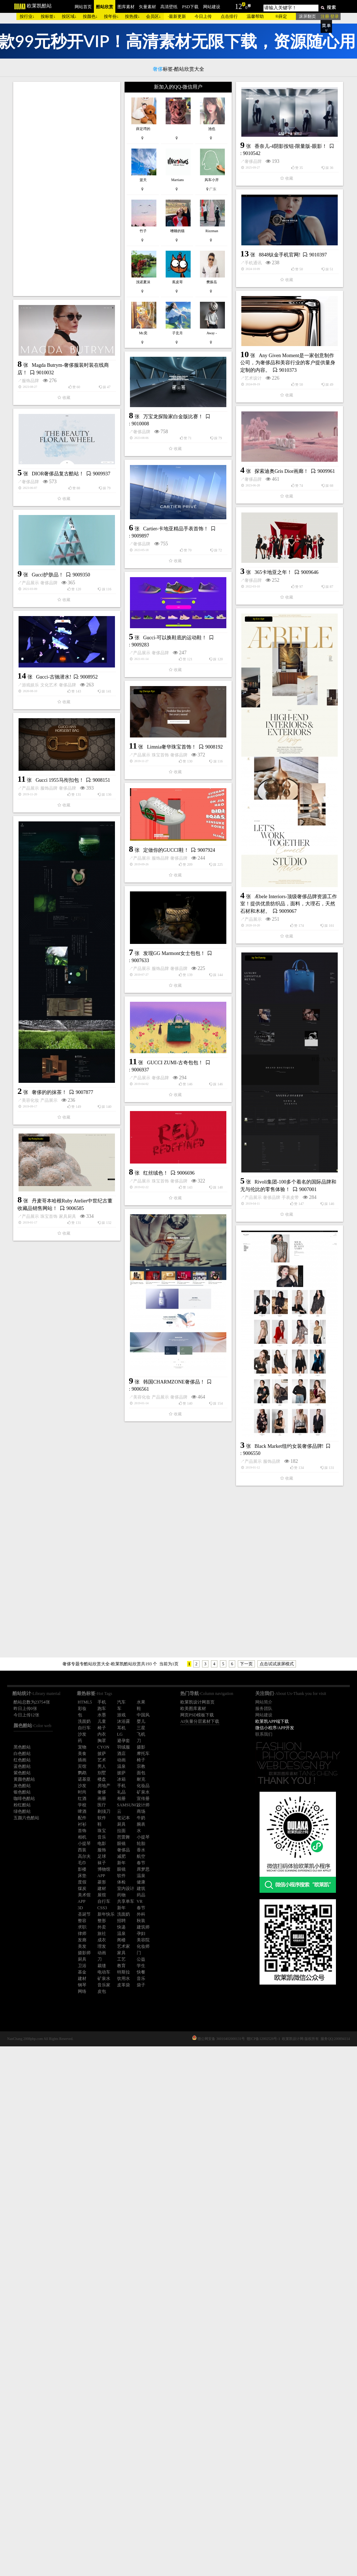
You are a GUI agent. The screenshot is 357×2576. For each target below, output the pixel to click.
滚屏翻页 (307, 16)
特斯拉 (123, 1972)
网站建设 (211, 6)
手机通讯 (147, 416)
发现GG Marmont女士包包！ (174, 1361)
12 (238, 6)
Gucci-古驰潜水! (53, 989)
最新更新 (177, 16)
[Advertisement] (66, 189)
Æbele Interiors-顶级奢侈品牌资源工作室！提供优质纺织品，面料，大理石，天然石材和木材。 (183, 1157)
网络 (82, 1991)
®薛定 (281, 16)
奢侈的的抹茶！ (49, 1501)
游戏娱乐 (30, 997)
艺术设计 (42, 488)
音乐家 (103, 1984)
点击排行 (229, 16)
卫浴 (82, 1965)
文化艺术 (48, 997)
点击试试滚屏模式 (277, 1663)
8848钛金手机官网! (174, 408)
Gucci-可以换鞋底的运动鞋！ (69, 884)
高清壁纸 (168, 6)
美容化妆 (30, 1509)
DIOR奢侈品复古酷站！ (58, 683)
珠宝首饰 (55, 1097)
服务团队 (263, 1708)
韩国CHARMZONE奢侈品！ (69, 1915)
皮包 (101, 1991)
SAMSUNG (127, 1804)
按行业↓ (27, 16)
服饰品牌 (135, 525)
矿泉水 (103, 1978)
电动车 (103, 1972)
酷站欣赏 (104, 6)
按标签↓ (48, 16)
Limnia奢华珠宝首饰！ (66, 1089)
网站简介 (263, 1702)
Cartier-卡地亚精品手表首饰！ (175, 720)
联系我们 (263, 1734)
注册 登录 (330, 16)
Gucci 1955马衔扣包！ (60, 1189)
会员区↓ (153, 16)
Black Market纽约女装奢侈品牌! (183, 2010)
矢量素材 (147, 6)
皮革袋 (123, 1984)
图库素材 (126, 6)
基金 (82, 1972)
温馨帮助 (255, 16)
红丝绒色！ (50, 1706)
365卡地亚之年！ (63, 784)
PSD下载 (190, 6)
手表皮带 (184, 1652)
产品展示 (135, 833)
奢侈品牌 (42, 367)
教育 (121, 1965)
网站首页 (83, 6)
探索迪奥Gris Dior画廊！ (176, 618)
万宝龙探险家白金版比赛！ (68, 578)
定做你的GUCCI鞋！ (166, 1258)
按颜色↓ (90, 16)
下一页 (246, 1663)
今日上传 (203, 16)
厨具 (82, 1959)
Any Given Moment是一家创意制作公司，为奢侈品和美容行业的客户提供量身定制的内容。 (77, 473)
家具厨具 (172, 1762)
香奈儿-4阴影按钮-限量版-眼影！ (80, 352)
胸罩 (101, 1740)
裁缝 (101, 1965)
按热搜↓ (132, 16)
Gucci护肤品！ (153, 825)
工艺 (121, 1959)
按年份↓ (111, 16)
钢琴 (82, 1984)
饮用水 (123, 1978)
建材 (82, 1978)
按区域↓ (69, 16)
